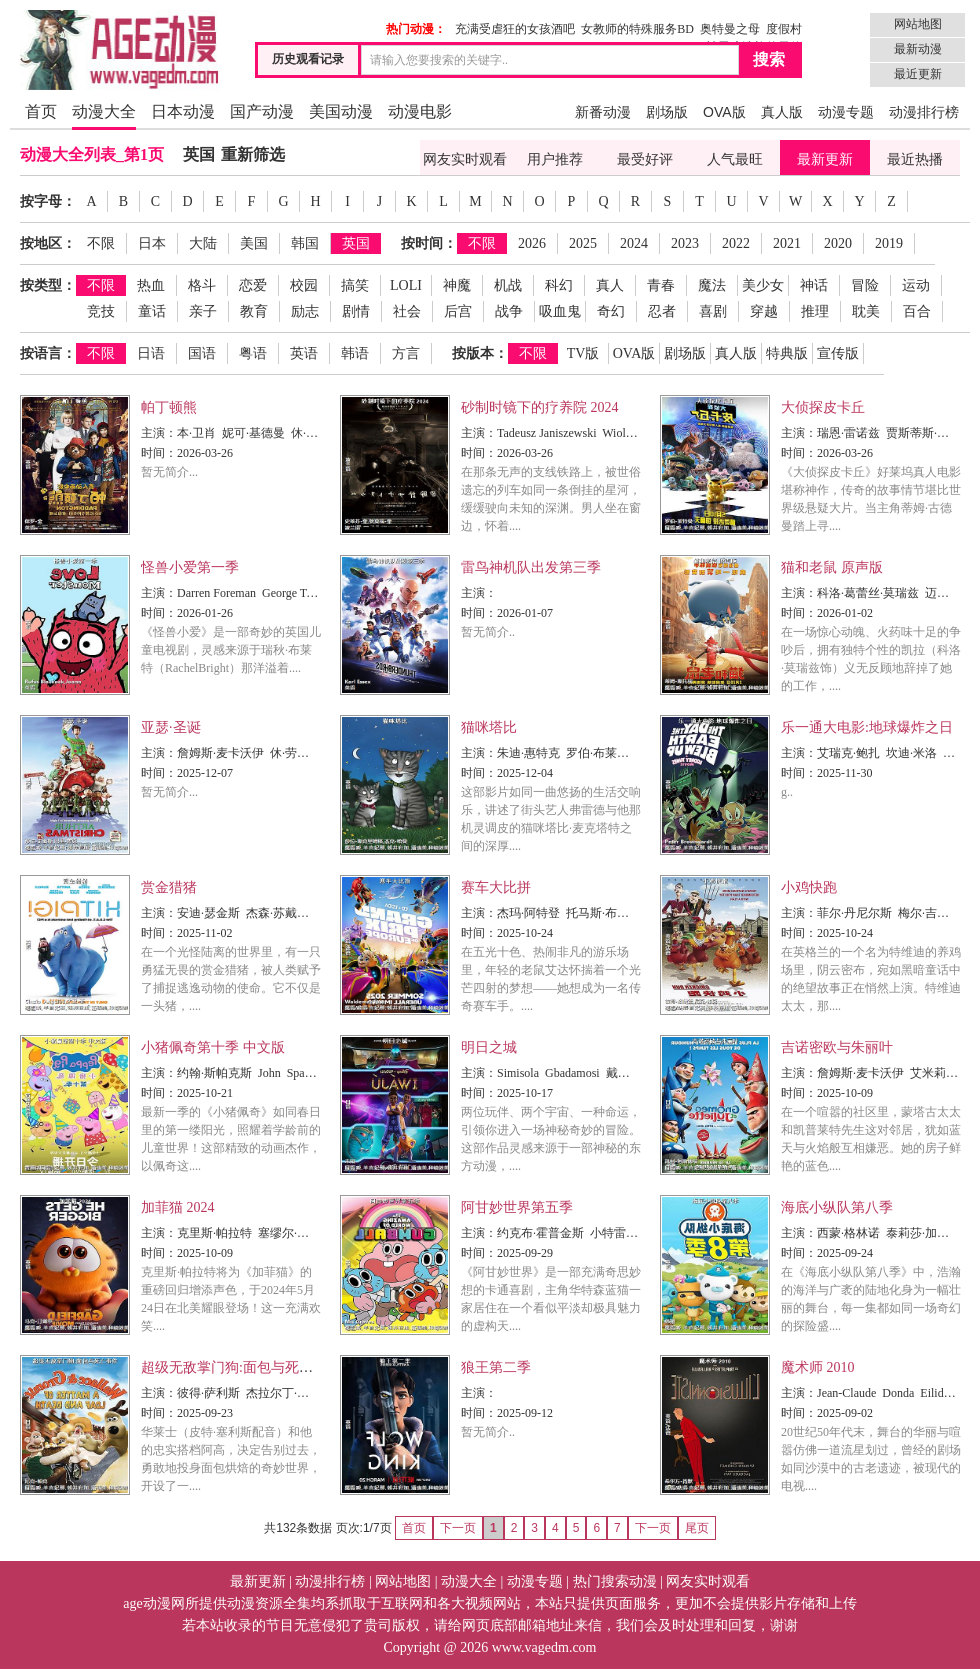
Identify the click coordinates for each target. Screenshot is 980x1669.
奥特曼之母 (730, 29)
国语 (202, 353)
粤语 (253, 353)
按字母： (48, 201)
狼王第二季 (496, 1367)
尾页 (697, 1528)
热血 (151, 285)
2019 (889, 243)
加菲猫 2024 (178, 1207)
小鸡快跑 (809, 887)
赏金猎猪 (169, 887)
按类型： (48, 285)
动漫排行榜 (924, 112)
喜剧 (713, 311)
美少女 (763, 285)
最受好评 (645, 159)
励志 (305, 311)
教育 (254, 311)
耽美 (866, 311)
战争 (509, 311)
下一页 (653, 1528)
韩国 (305, 243)
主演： (159, 433)
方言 (406, 353)
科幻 (559, 285)
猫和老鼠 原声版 (832, 567)
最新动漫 (918, 49)
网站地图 (918, 24)
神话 (814, 285)
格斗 (202, 285)
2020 (838, 243)
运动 (916, 285)
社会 (407, 311)
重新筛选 (253, 154)
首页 (41, 111)
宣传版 (838, 353)
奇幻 (611, 311)
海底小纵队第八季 (837, 1207)
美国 (254, 243)
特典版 (787, 353)
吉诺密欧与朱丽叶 (837, 1047)
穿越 (764, 311)
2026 (532, 243)
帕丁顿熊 (169, 407)
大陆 (203, 243)
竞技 (101, 311)
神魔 (457, 285)
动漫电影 (420, 111)
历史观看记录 (308, 59)
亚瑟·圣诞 (171, 727)
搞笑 (355, 285)
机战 (508, 285)
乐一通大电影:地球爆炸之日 (867, 727)
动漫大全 (104, 111)
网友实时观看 (465, 159)
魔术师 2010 (818, 1367)
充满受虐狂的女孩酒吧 (515, 29)
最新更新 (825, 159)
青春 (661, 285)
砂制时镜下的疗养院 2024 (540, 407)
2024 (634, 243)
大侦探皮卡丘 (823, 407)
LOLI (406, 285)
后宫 (458, 311)
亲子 (203, 311)
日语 (151, 353)
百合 (917, 311)
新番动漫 (603, 112)
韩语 (355, 353)
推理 (815, 311)
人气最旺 (735, 159)
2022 (736, 243)
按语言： (48, 353)
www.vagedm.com (544, 1647)
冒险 (865, 285)
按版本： (480, 353)
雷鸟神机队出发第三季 (531, 567)
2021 (787, 243)
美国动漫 (341, 111)
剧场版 (667, 112)
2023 (685, 243)
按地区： (48, 243)
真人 (610, 285)
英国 (199, 154)
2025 (583, 243)
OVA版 (724, 112)
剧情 (356, 311)
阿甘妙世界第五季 (517, 1207)
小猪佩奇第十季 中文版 (213, 1047)
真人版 (782, 112)
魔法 (712, 285)
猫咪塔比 (489, 727)
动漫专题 (846, 112)
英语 (304, 353)
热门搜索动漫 (615, 1581)
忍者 (662, 311)
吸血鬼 (560, 311)
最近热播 (915, 159)
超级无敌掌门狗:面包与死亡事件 (241, 1367)
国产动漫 (262, 111)
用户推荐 (555, 159)
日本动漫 (183, 111)
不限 (101, 243)
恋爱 (253, 285)
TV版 (583, 353)
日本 (152, 243)
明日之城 (489, 1047)
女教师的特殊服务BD (637, 29)
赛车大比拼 (496, 887)
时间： (159, 453)
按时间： (429, 243)
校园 (304, 285)
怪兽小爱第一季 (190, 567)
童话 (152, 311)
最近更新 (918, 74)
